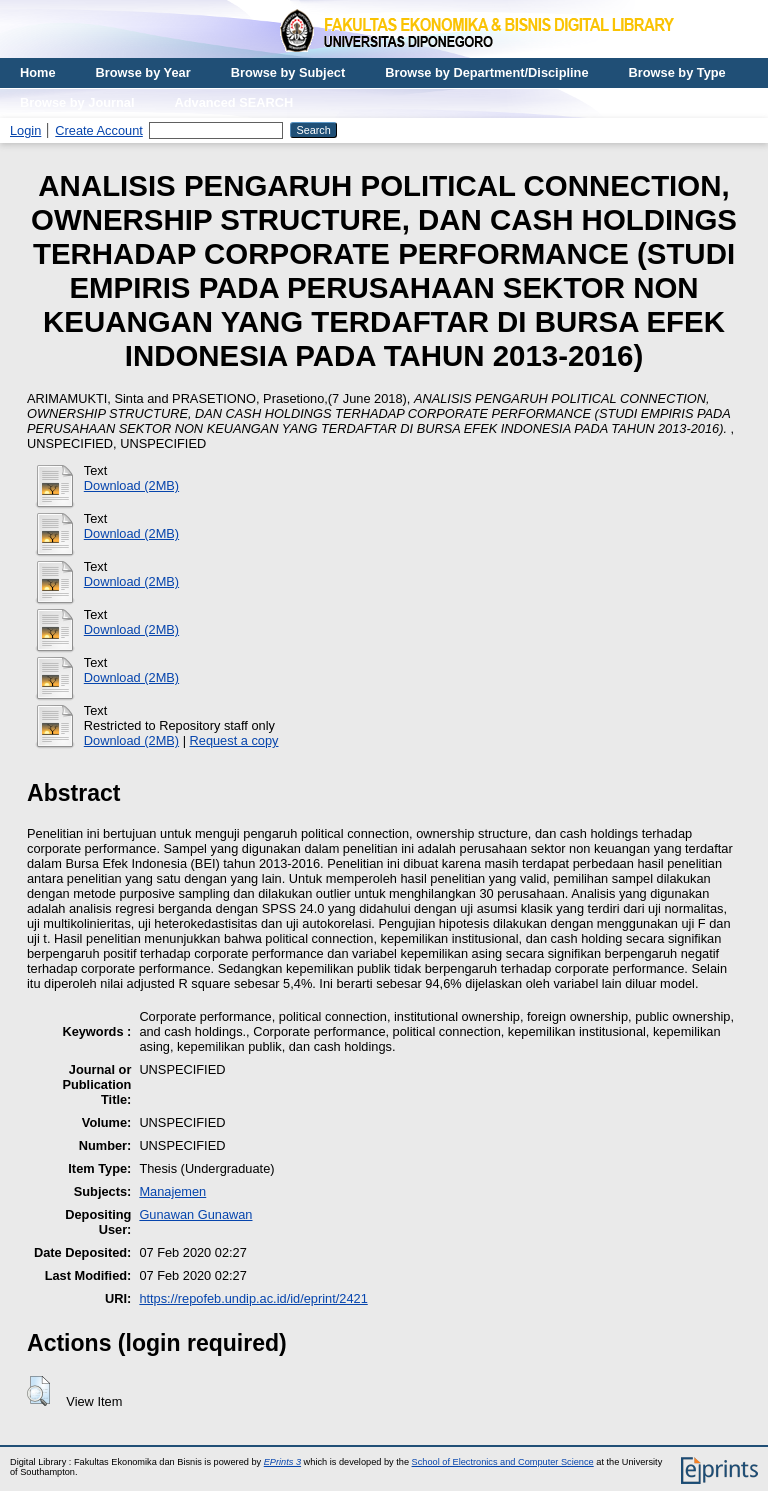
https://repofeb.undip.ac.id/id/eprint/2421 (253, 1298)
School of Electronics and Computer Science (503, 1462)
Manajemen (172, 1191)
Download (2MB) (131, 485)
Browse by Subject (288, 72)
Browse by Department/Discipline (486, 72)
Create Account (99, 130)
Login (25, 130)
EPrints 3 (282, 1462)
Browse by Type (677, 72)
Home (38, 72)
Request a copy (234, 740)
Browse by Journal (77, 102)
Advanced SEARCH (234, 102)
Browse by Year (143, 72)
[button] (38, 1391)
